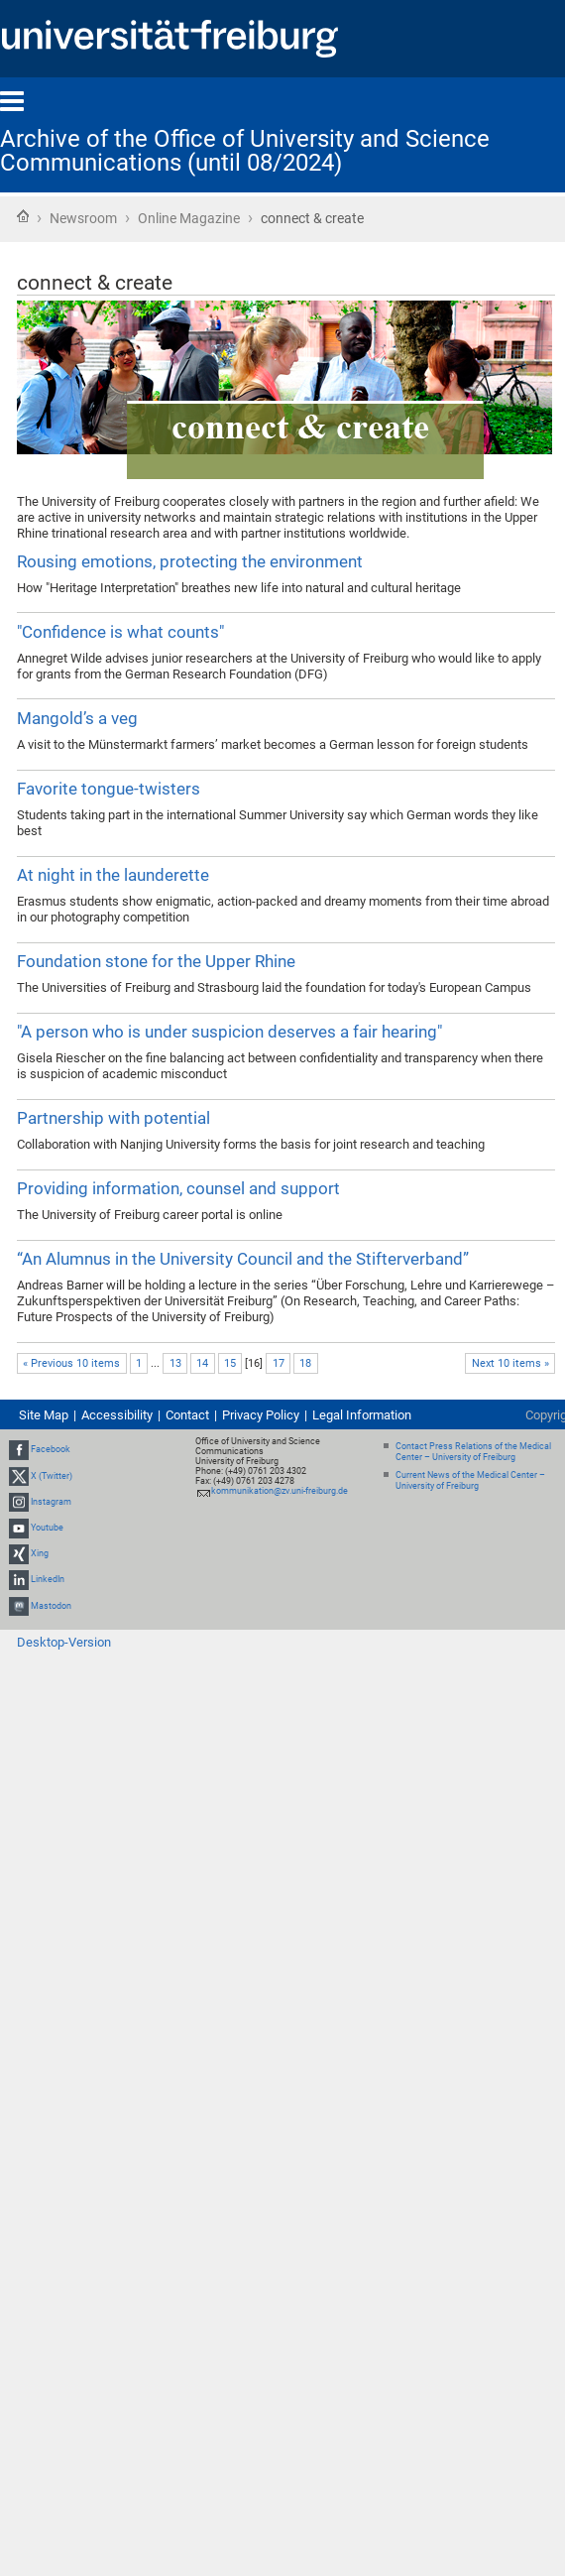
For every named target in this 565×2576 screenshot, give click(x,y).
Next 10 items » (510, 1363)
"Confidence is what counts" (120, 632)
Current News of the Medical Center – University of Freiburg (470, 1480)
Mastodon (51, 1606)
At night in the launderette (113, 875)
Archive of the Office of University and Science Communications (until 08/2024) (245, 151)
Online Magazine (189, 218)
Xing (40, 1553)
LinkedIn (47, 1580)
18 (305, 1363)
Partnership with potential (113, 1118)
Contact (187, 1415)
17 (278, 1363)
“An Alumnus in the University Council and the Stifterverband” (243, 1259)
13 (175, 1363)
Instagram (51, 1502)
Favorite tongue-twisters (108, 788)
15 (230, 1363)
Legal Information (361, 1415)
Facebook (50, 1449)
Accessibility (117, 1415)
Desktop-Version (64, 1642)
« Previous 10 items (71, 1363)
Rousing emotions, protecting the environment (190, 561)
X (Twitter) (51, 1476)
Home (23, 216)
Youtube (47, 1528)
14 (202, 1363)
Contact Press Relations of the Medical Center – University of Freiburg (473, 1451)
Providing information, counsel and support (178, 1188)
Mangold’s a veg (77, 718)
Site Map (43, 1415)
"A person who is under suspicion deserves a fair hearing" (229, 1032)
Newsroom (83, 218)
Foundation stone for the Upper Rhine (156, 961)
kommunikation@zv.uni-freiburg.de (279, 1491)
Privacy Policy (260, 1415)
